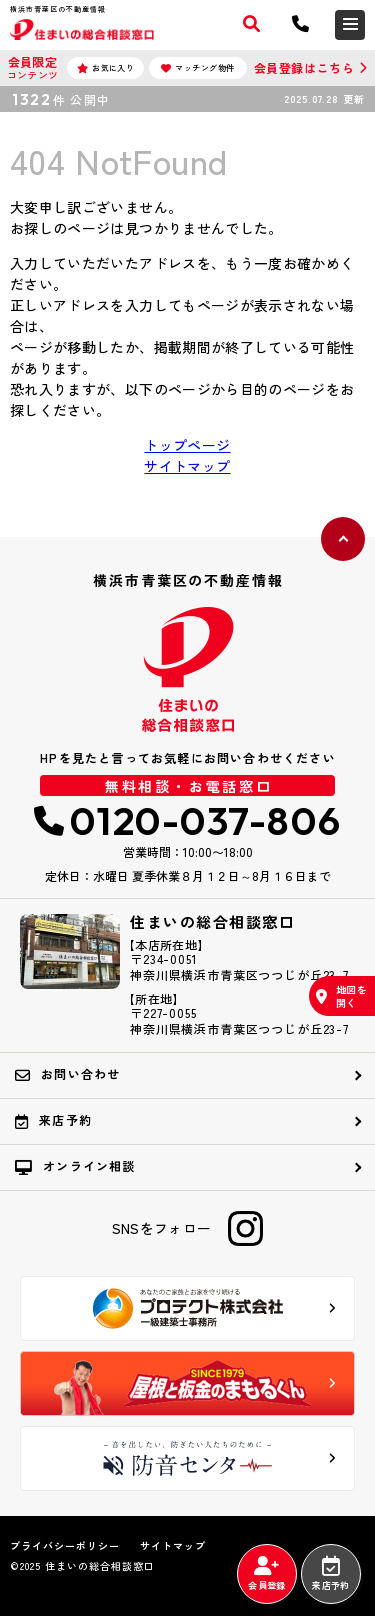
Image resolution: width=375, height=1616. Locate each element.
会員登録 (266, 1574)
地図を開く (341, 996)
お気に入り (106, 68)
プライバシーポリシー (65, 1546)
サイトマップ (187, 466)
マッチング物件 (198, 68)
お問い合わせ (67, 1074)
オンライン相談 (75, 1166)
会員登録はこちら (304, 67)
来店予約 (330, 1574)
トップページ (187, 445)
